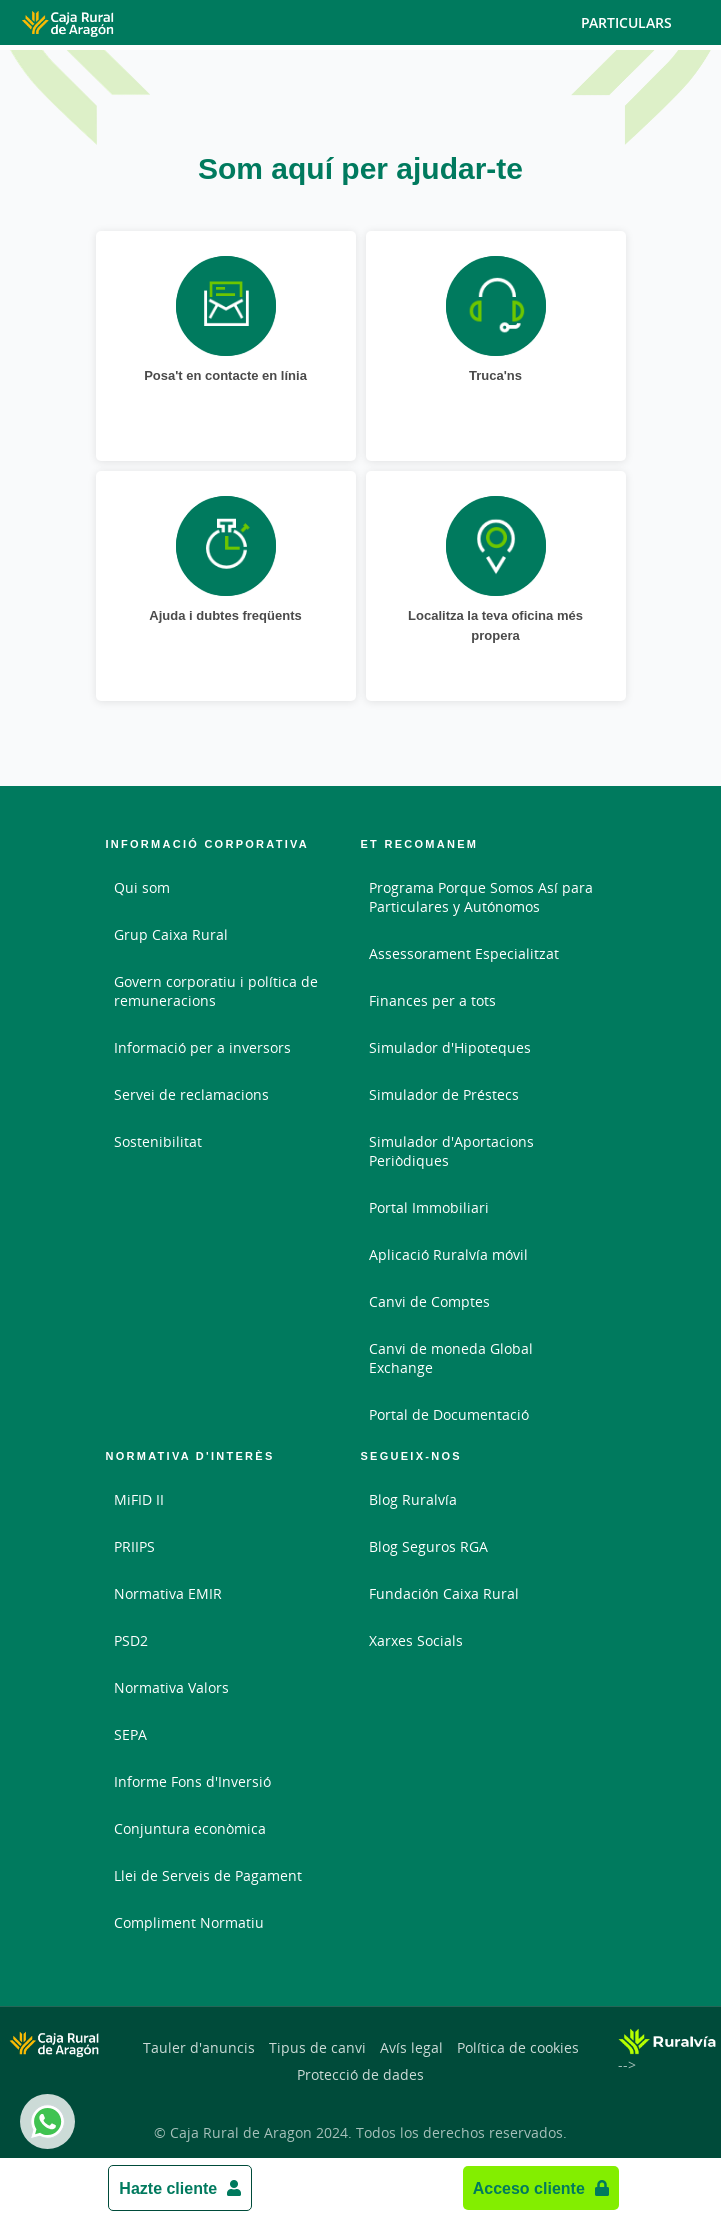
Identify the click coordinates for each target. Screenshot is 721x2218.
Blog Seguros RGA (428, 1546)
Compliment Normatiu (189, 1922)
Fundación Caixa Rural (444, 1593)
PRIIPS (134, 1546)
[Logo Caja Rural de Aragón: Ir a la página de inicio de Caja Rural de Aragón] (116, 22)
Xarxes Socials (416, 1640)
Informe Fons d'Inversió (192, 1781)
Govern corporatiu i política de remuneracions (216, 991)
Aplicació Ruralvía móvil (448, 1254)
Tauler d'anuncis (199, 2047)
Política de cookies (518, 2047)
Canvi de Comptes (429, 1301)
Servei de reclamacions (191, 1094)
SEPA (130, 1734)
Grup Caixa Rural (171, 934)
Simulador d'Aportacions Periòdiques (451, 1151)
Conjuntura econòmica (190, 1828)
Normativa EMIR (168, 1593)
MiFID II (139, 1499)
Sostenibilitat (158, 1141)
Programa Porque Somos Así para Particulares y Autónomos (481, 897)
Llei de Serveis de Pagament (208, 1875)
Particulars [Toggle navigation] (643, 23)
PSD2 (131, 1640)
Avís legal (411, 2047)
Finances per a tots (432, 1000)
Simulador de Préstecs (444, 1094)
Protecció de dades (360, 2074)
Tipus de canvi (317, 2047)
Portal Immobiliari (429, 1207)
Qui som (142, 887)
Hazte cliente (168, 2188)
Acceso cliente (529, 2188)
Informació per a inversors (202, 1047)
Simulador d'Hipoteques (450, 1047)
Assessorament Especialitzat (464, 953)
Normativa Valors (171, 1687)
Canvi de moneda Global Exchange (451, 1358)
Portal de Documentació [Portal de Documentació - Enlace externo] (449, 1414)
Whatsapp (44, 2121)
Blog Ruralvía (413, 1499)
